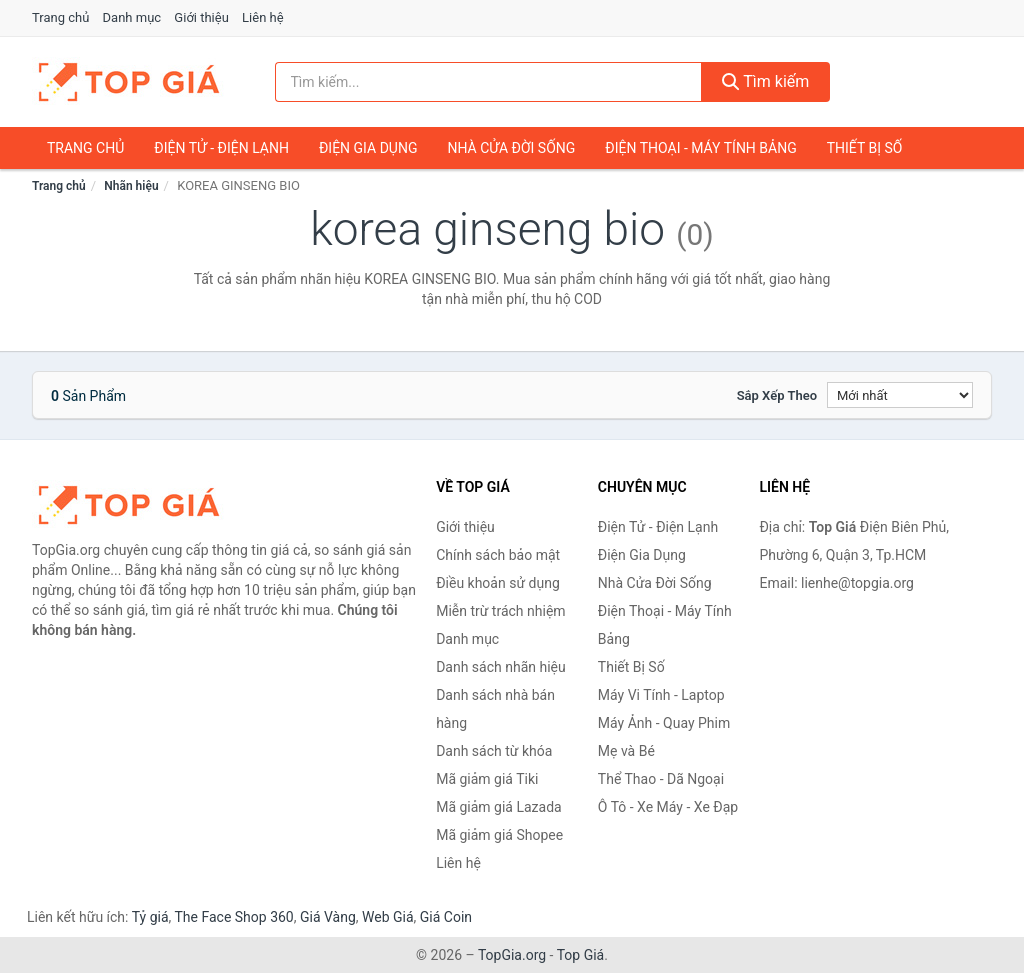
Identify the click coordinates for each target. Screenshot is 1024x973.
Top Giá (581, 955)
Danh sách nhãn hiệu (501, 667)
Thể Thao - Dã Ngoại (661, 779)
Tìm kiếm (766, 81)
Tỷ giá (150, 917)
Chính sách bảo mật (498, 555)
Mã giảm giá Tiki (487, 779)
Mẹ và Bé (626, 751)
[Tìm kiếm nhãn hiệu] (488, 82)
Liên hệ (263, 17)
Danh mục (132, 17)
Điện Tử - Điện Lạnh (221, 148)
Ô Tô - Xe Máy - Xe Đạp (668, 807)
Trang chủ (60, 17)
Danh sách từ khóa (494, 751)
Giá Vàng (328, 917)
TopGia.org (512, 955)
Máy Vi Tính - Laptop (661, 695)
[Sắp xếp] (900, 395)
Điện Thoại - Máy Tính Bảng (700, 148)
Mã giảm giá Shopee (499, 835)
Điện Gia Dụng (368, 148)
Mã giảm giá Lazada (499, 807)
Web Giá (388, 917)
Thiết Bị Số (865, 148)
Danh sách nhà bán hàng (495, 709)
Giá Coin (446, 917)
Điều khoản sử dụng (498, 583)
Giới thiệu (201, 17)
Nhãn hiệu (131, 186)
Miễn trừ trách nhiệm (500, 611)
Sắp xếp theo (777, 395)
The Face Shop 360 (233, 917)
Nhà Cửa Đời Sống (511, 148)
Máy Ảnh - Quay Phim (664, 723)
